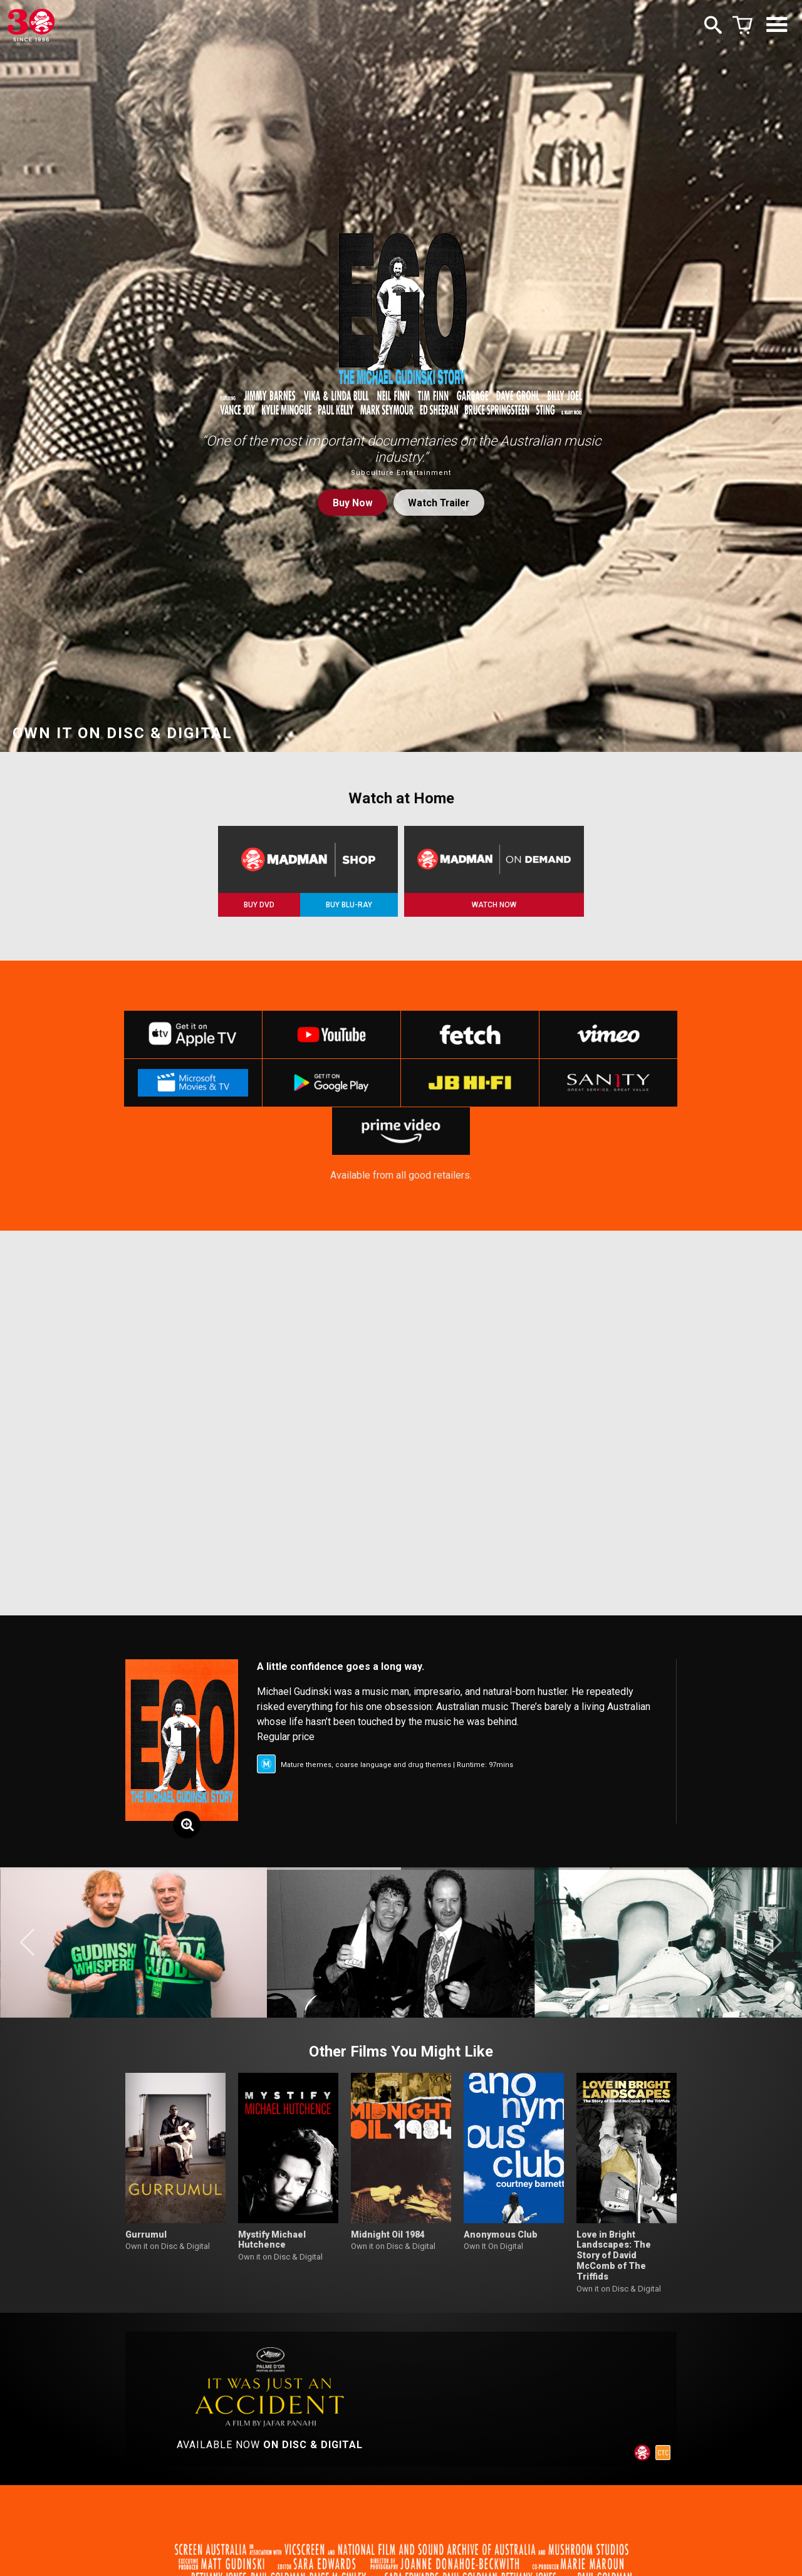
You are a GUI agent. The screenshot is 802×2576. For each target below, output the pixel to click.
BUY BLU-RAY (349, 904)
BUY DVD (259, 904)
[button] (27, 1950)
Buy (351, 503)
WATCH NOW (494, 904)
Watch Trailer (439, 503)
